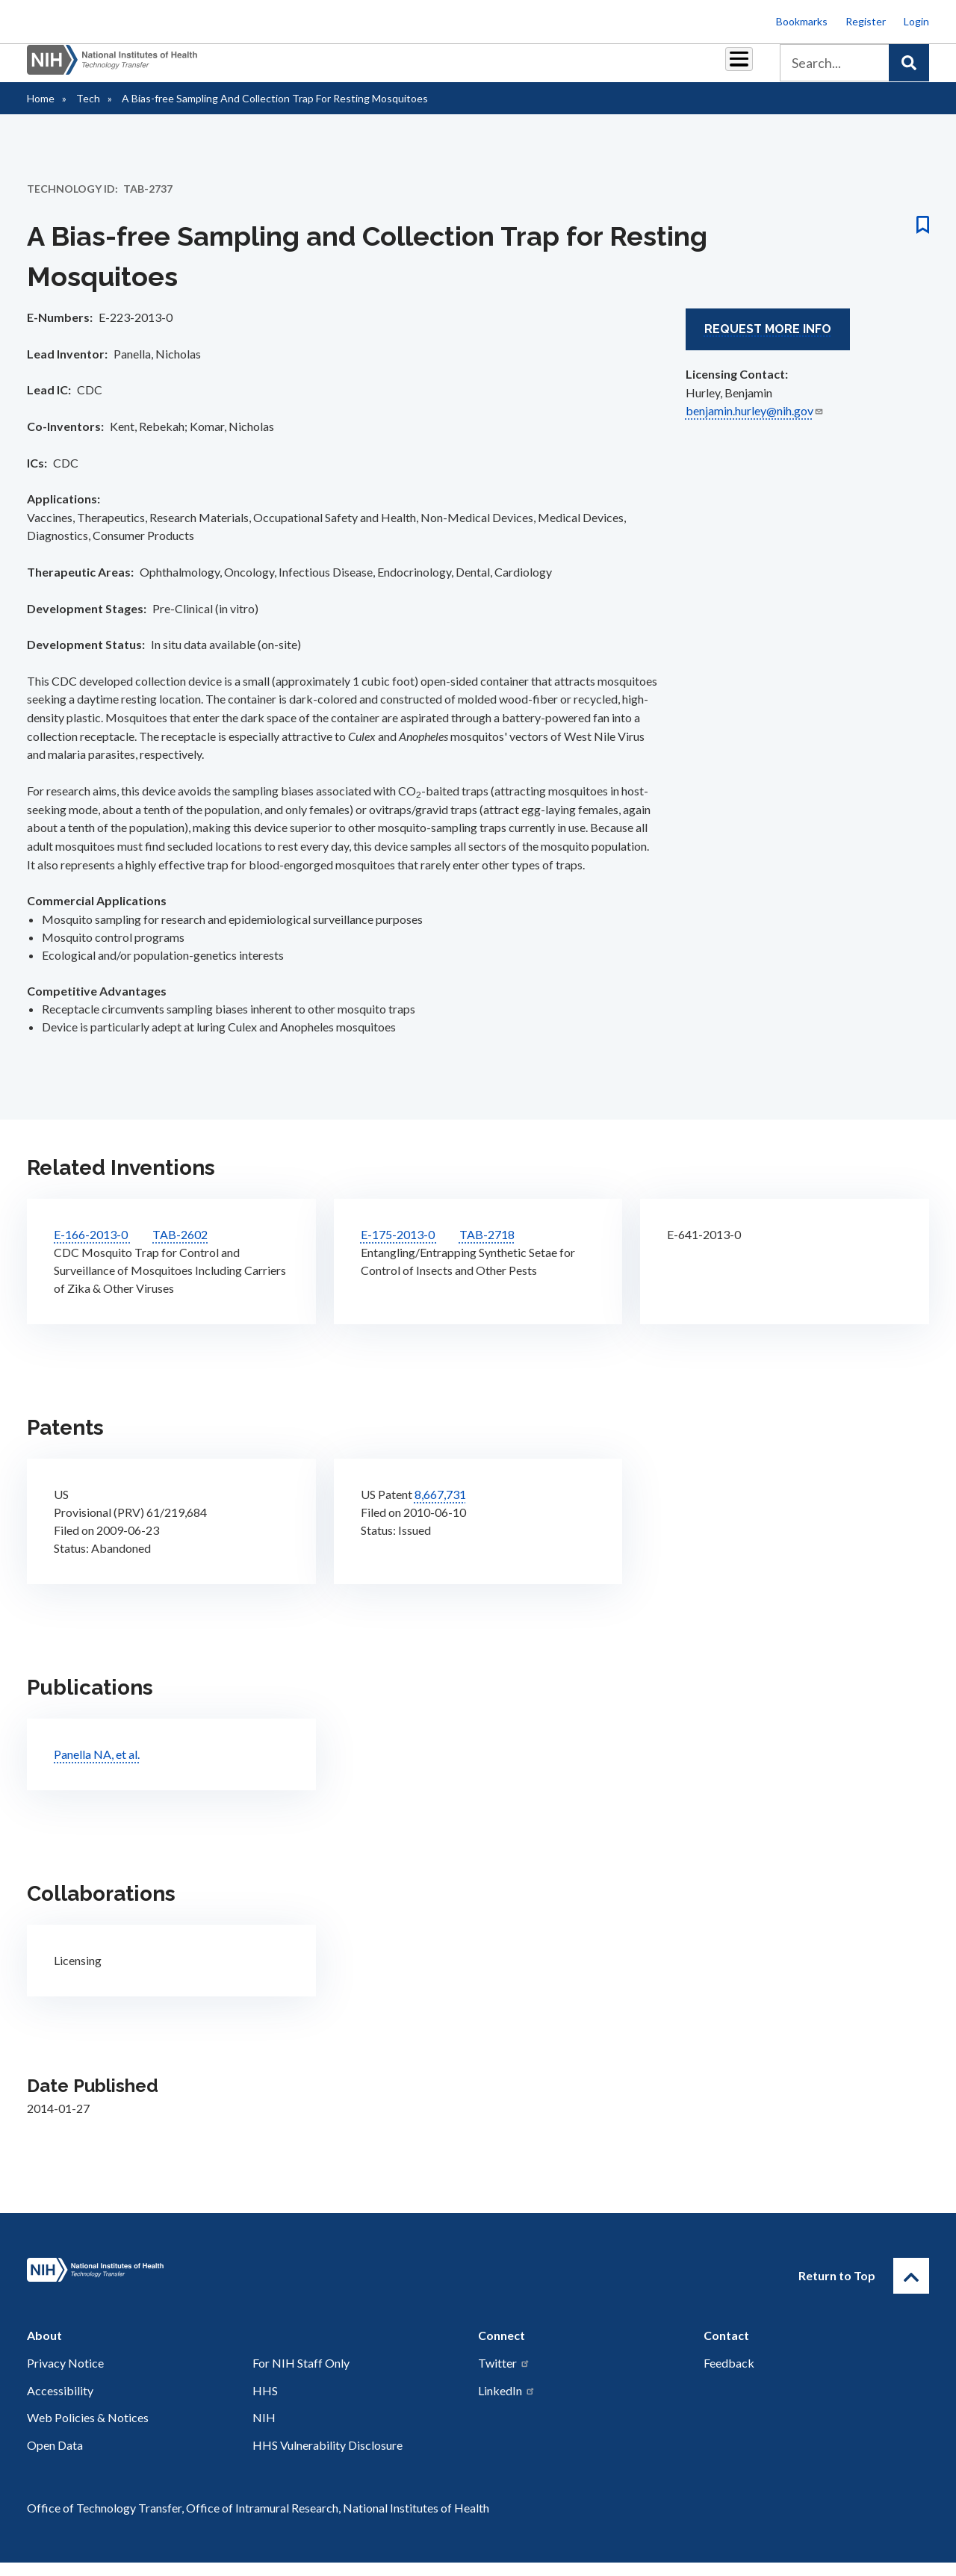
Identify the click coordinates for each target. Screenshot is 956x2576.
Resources (533, 68)
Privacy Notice (65, 2376)
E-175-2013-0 (399, 1248)
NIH (264, 2431)
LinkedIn (507, 2404)
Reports (464, 68)
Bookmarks (802, 21)
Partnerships (317, 68)
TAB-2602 (180, 1248)
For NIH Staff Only (301, 2376)
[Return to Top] (911, 2289)
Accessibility (60, 2404)
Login (916, 21)
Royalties (396, 68)
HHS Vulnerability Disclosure (327, 2458)
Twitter (504, 2376)
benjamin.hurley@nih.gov (755, 424)
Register (865, 21)
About (725, 68)
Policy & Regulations (634, 68)
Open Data (55, 2458)
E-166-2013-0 (92, 1248)
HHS (265, 2404)
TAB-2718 (487, 1248)
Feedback (729, 2376)
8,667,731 (440, 1507)
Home (41, 111)
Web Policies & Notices (88, 2431)
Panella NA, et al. (97, 1767)
